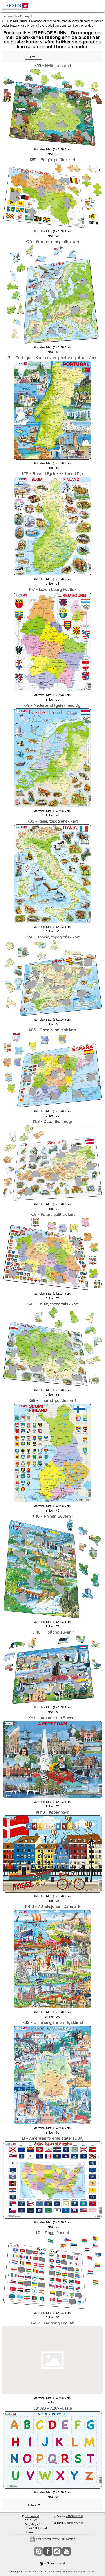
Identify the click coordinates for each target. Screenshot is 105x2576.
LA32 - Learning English (52, 2323)
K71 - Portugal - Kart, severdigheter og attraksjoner (52, 357)
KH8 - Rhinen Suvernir (52, 1516)
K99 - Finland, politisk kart (52, 1400)
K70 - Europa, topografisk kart (52, 241)
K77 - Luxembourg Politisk (52, 589)
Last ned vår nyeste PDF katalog (52, 2539)
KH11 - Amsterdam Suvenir (52, 1717)
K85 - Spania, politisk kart (52, 1030)
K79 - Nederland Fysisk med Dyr (52, 705)
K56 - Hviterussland (52, 65)
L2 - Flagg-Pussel (52, 2232)
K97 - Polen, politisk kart (52, 1214)
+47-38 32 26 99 (74, 2516)
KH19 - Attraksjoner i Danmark (52, 1906)
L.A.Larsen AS (32, 2516)
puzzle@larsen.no (73, 2522)
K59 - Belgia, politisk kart (53, 159)
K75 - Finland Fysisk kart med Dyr (52, 473)
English (61, 2563)
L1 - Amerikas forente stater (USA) (52, 2138)
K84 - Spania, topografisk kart (52, 937)
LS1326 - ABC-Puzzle (52, 2408)
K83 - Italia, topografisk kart (52, 821)
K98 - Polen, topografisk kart (53, 1304)
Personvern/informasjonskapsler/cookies (73, 2571)
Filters (32, 2505)
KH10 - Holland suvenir (52, 1632)
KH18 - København (52, 1812)
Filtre (32, 57)
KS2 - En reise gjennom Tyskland (52, 2022)
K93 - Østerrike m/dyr (52, 1121)
